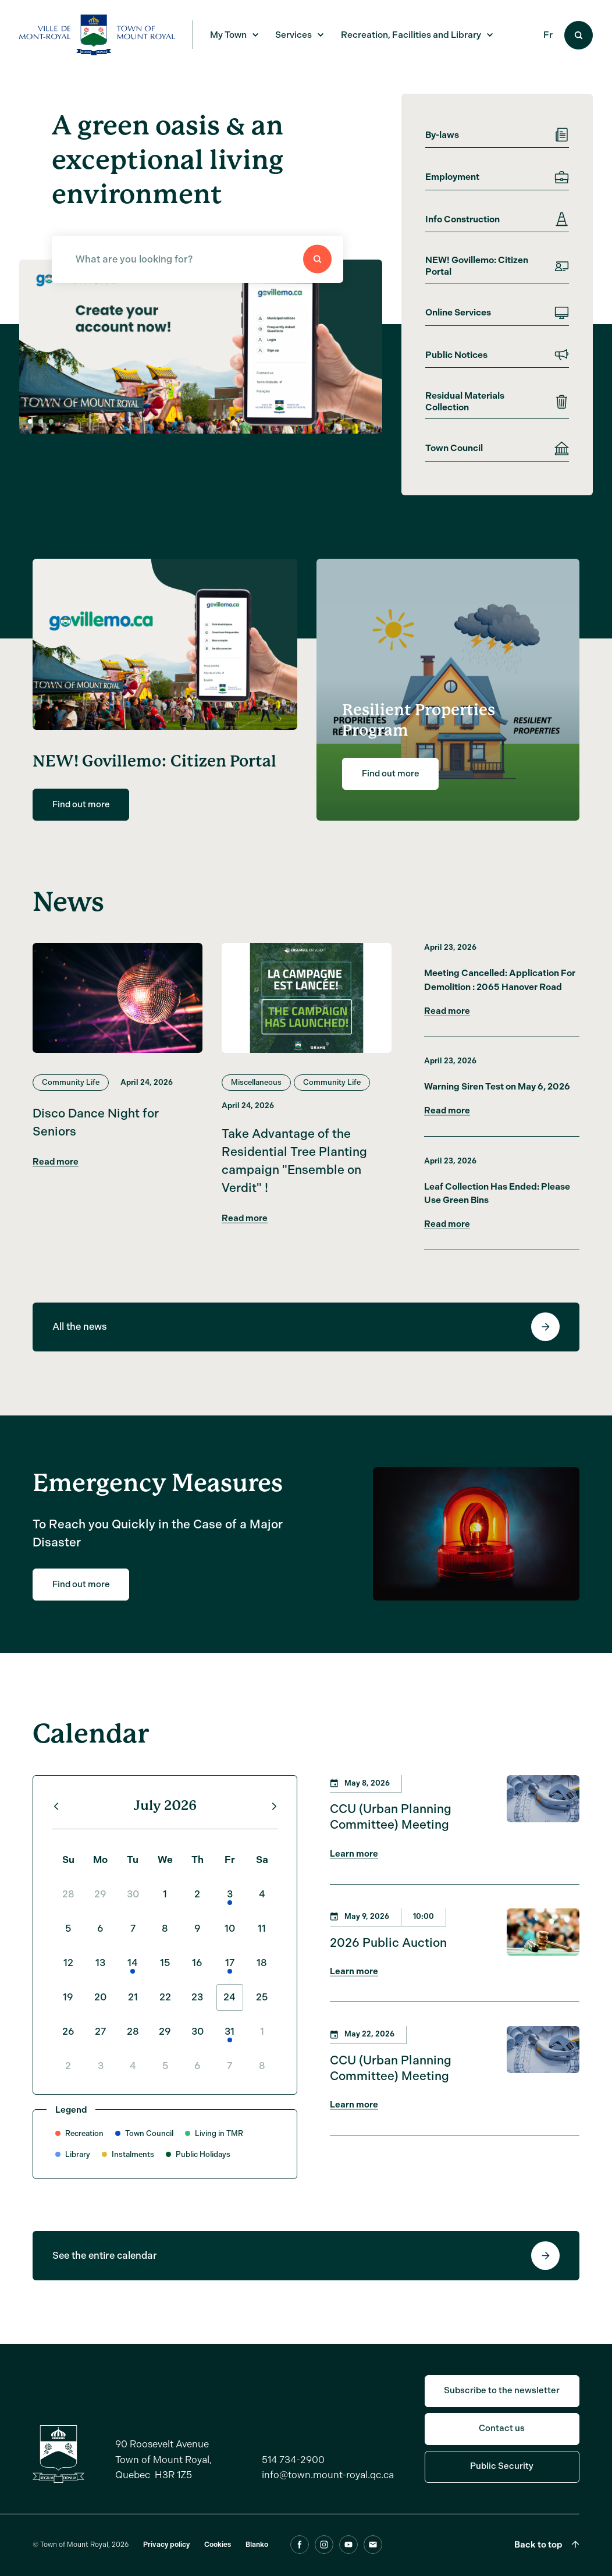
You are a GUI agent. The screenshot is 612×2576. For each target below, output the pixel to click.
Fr (548, 35)
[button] (40, 421)
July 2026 (165, 1825)
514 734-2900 (293, 2479)
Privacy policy (166, 2564)
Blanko (256, 2564)
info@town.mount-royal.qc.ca (328, 2494)
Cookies (217, 2564)
